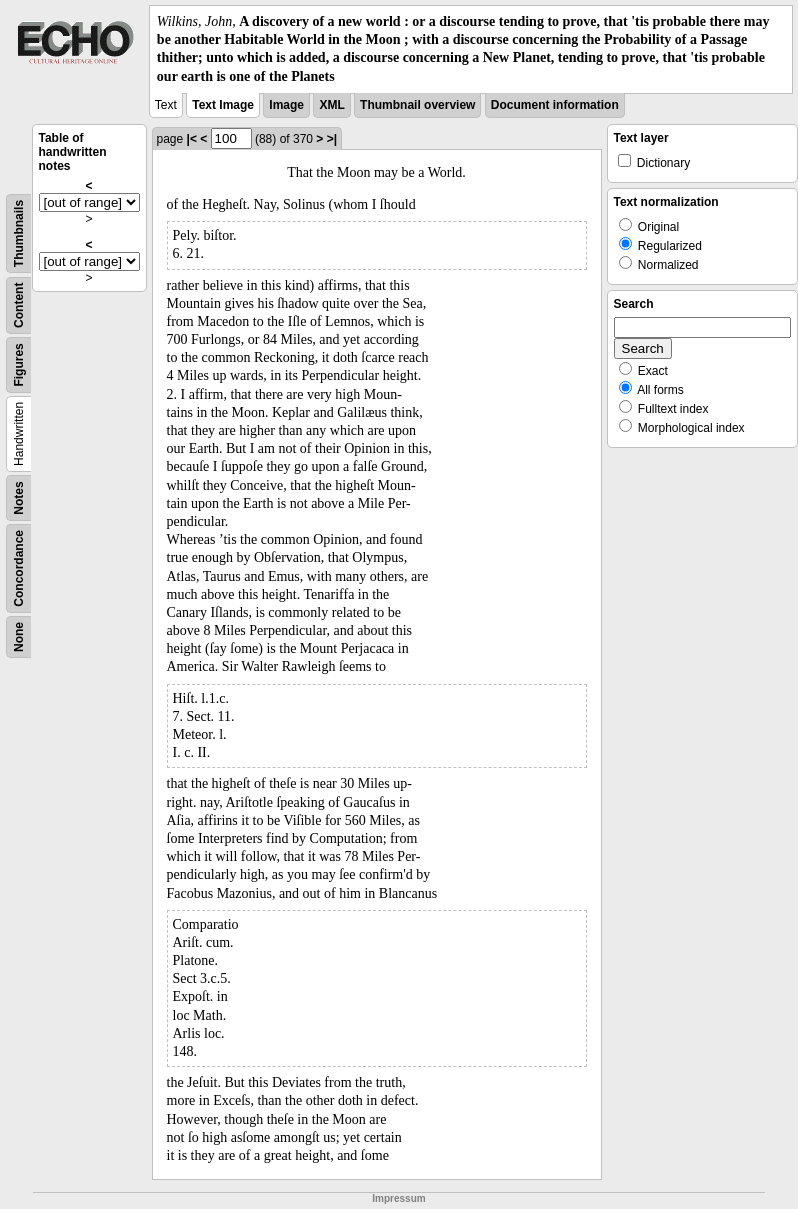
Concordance (19, 568)
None (19, 637)
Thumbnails (19, 233)
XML (331, 105)
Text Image (223, 105)
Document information (555, 105)
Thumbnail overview (417, 105)
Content (19, 304)
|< (192, 139)
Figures (19, 364)
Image (286, 105)
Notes (19, 497)
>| (332, 139)
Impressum (398, 1198)
